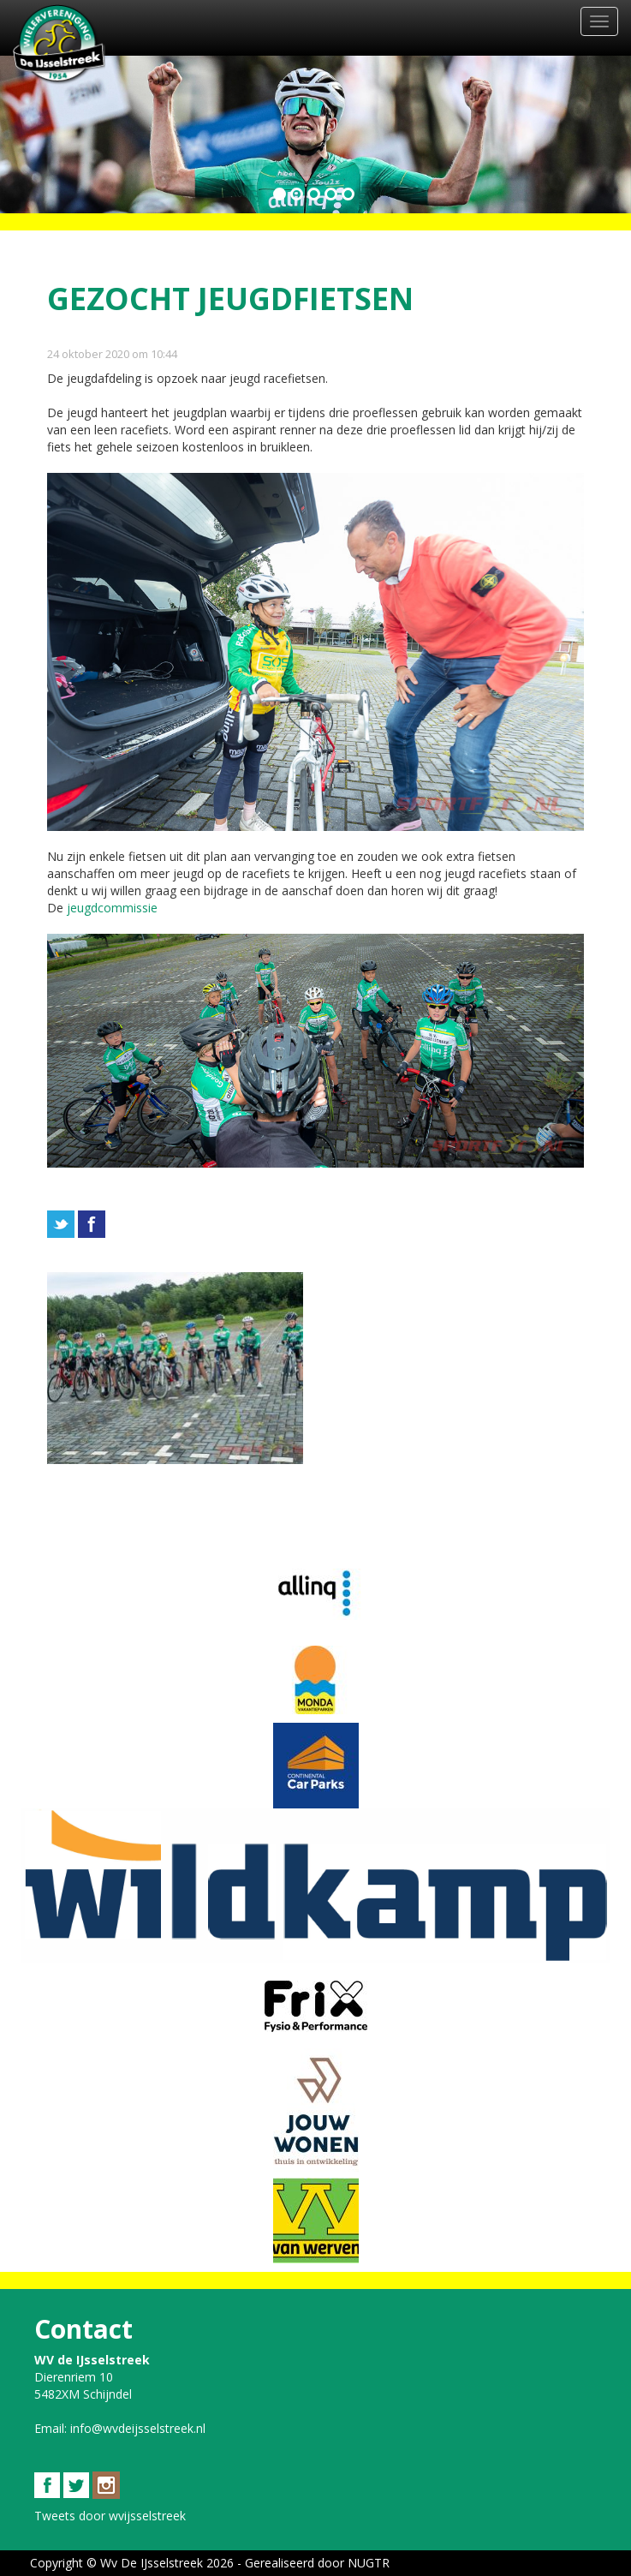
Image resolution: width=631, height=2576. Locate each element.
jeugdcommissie (112, 908)
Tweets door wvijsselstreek (110, 2515)
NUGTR (369, 2563)
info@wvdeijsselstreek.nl (137, 2428)
